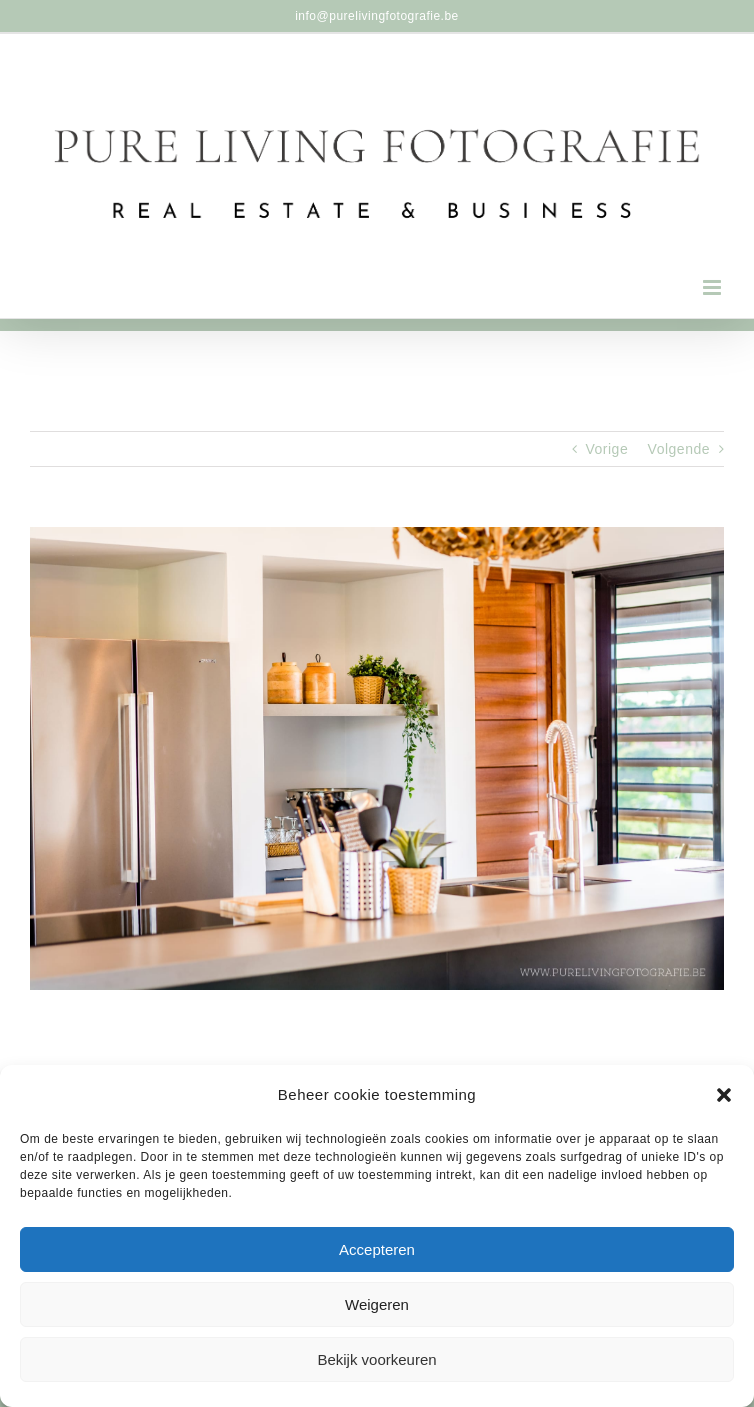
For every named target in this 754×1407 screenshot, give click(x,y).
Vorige (607, 449)
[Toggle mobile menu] (714, 287)
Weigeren (377, 1304)
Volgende (679, 449)
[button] (724, 1095)
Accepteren (377, 1249)
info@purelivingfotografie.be (377, 16)
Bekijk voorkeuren (376, 1359)
